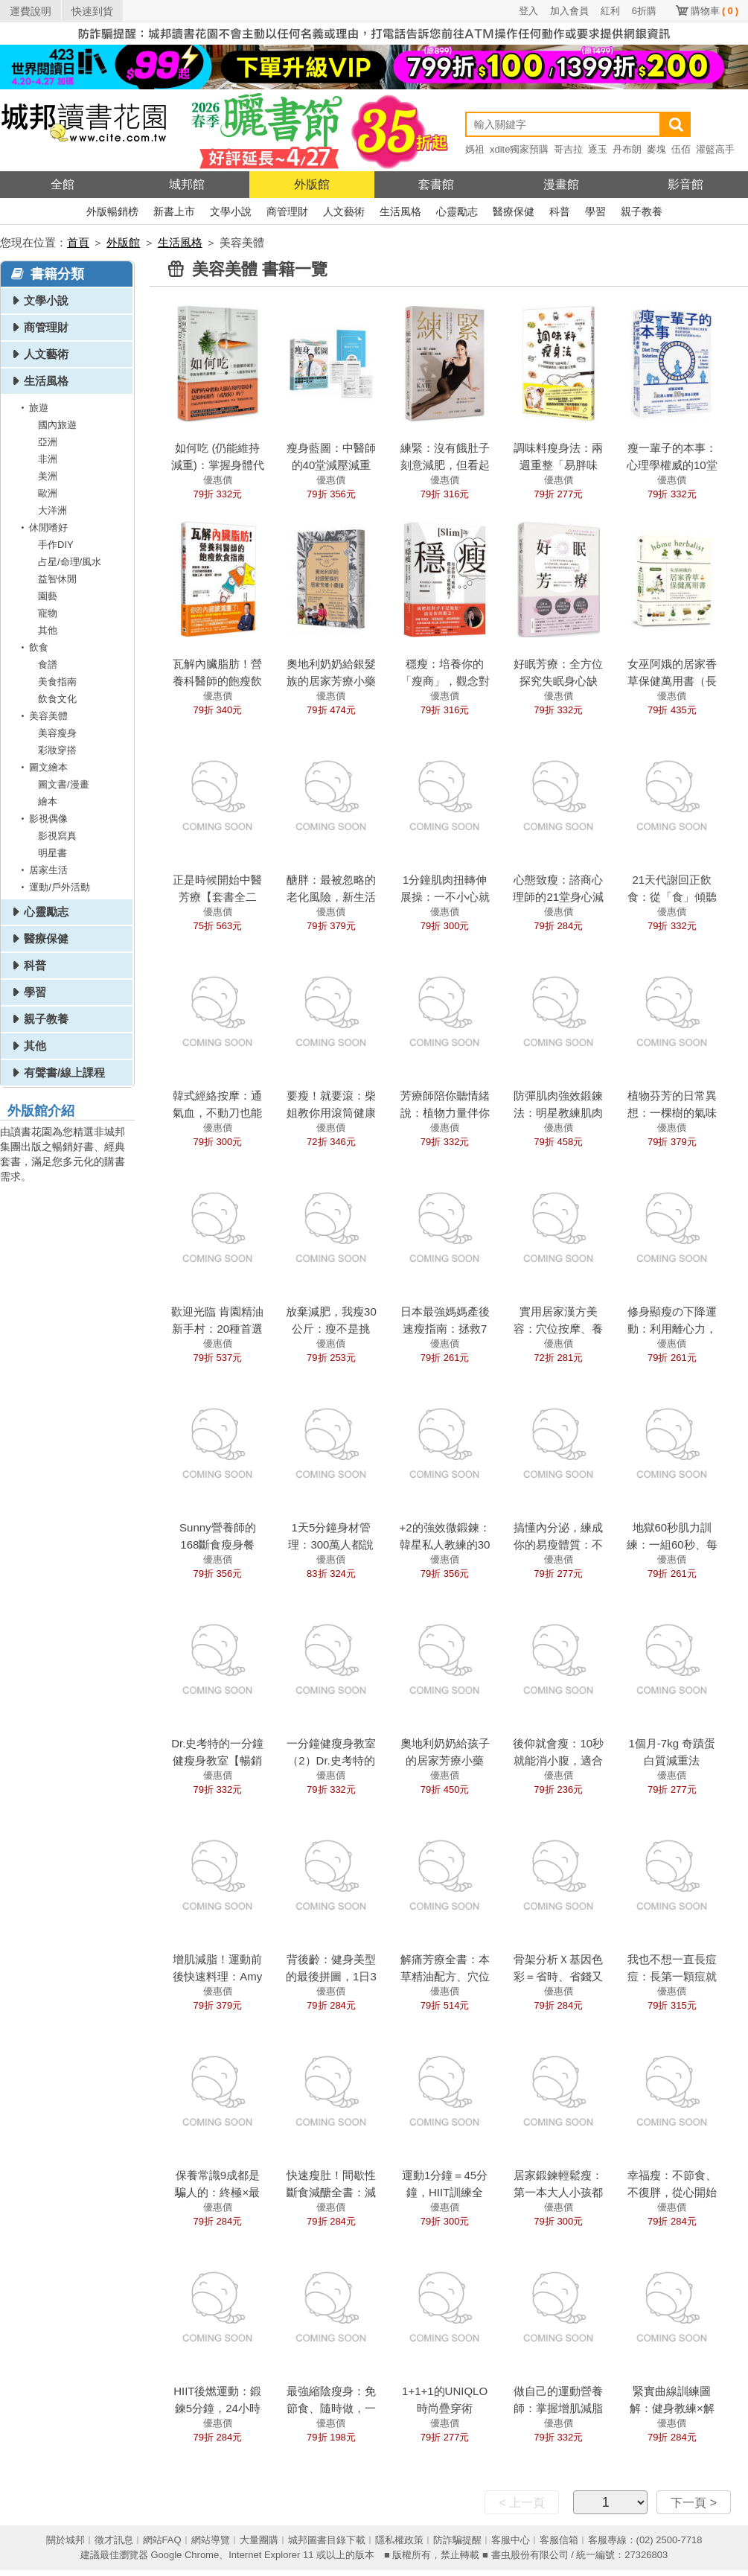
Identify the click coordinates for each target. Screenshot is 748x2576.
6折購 (644, 10)
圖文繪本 (42, 767)
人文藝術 (344, 211)
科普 (559, 211)
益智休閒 (57, 578)
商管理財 (287, 211)
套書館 (436, 184)
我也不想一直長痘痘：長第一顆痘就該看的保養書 (672, 1976)
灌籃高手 (715, 149)
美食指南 (57, 681)
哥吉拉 (568, 149)
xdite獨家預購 (519, 149)
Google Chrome (184, 2554)
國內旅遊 (57, 424)
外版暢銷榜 (112, 211)
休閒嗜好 (42, 527)
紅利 (610, 10)
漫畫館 (561, 184)
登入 (528, 10)
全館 (62, 184)
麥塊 (656, 149)
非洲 (47, 459)
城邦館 (187, 184)
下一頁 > (694, 2502)
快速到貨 (92, 11)
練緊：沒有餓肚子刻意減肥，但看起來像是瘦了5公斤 (445, 464)
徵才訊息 (114, 2539)
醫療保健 (513, 211)
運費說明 (30, 11)
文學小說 (231, 211)
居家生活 (42, 870)
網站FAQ (162, 2539)
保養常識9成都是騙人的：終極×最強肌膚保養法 (217, 2192)
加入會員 (569, 10)
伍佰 (681, 149)
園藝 (47, 596)
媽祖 (475, 149)
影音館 (685, 184)
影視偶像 (42, 818)
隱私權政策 (399, 2539)
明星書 (52, 852)
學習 (595, 211)
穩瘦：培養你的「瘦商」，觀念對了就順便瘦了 (445, 680)
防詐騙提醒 (457, 2539)
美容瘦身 (57, 733)
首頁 (78, 242)
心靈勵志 (457, 211)
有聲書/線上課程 (64, 1072)
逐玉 (597, 149)
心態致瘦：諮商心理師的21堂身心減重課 (558, 896)
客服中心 (510, 2539)
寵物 (47, 613)
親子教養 (641, 211)
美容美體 (42, 715)
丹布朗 (627, 149)
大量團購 (259, 2539)
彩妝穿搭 (57, 750)
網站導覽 (210, 2539)
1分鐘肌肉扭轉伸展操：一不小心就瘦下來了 (445, 896)
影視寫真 (57, 835)
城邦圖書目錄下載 (326, 2539)
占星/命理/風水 (69, 561)
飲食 (32, 647)
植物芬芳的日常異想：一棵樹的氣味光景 (672, 1112)
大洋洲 (52, 510)
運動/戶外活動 (53, 887)
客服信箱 (559, 2539)
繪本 (47, 801)
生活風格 (400, 211)
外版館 (312, 184)
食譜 (47, 664)
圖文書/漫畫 (63, 784)
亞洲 (47, 441)
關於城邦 (65, 2539)
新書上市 (174, 211)
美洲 (47, 476)
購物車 (714, 10)
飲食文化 (57, 698)
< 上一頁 (522, 2502)
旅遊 (32, 407)
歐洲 (47, 493)
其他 (47, 630)
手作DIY (56, 544)
